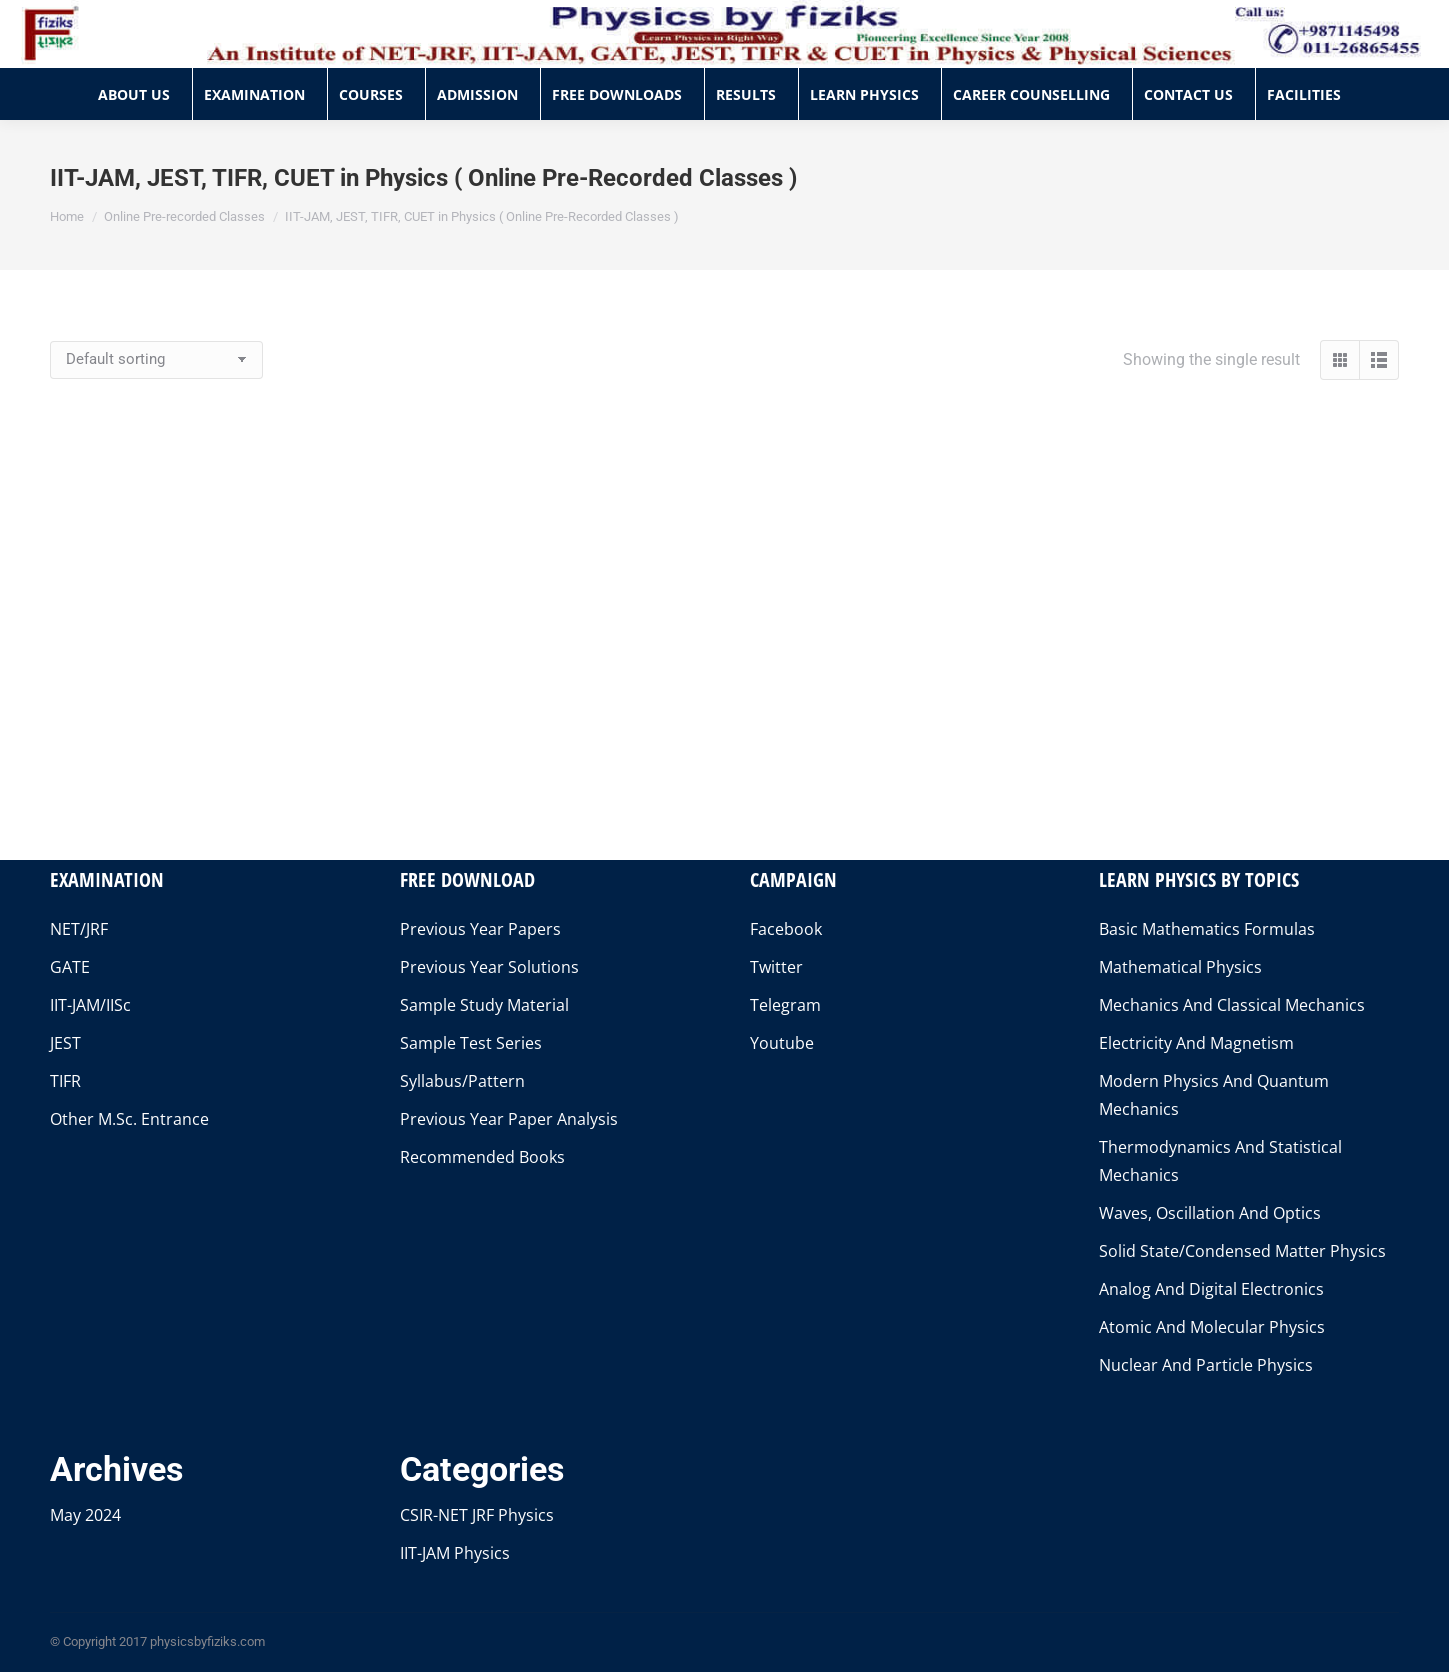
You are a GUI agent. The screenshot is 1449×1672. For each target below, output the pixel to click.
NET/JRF (79, 929)
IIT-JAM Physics (455, 1553)
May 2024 (85, 1515)
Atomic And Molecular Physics (1212, 1327)
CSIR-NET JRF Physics (477, 1515)
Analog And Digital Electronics (1211, 1289)
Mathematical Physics (1180, 967)
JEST (65, 1043)
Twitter (776, 967)
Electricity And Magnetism (1196, 1043)
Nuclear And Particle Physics (1206, 1365)
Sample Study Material (484, 1005)
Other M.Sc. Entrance (129, 1119)
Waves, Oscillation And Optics (1210, 1213)
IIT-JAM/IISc (90, 1005)
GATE (70, 967)
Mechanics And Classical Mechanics (1232, 1005)
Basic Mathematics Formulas (1207, 929)
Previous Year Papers (480, 929)
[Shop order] (156, 360)
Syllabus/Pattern (462, 1081)
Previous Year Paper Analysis (509, 1119)
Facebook (786, 929)
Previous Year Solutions (489, 967)
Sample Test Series (471, 1043)
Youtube (782, 1043)
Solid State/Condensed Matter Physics (1242, 1251)
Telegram (785, 1005)
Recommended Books (482, 1157)
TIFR (65, 1081)
